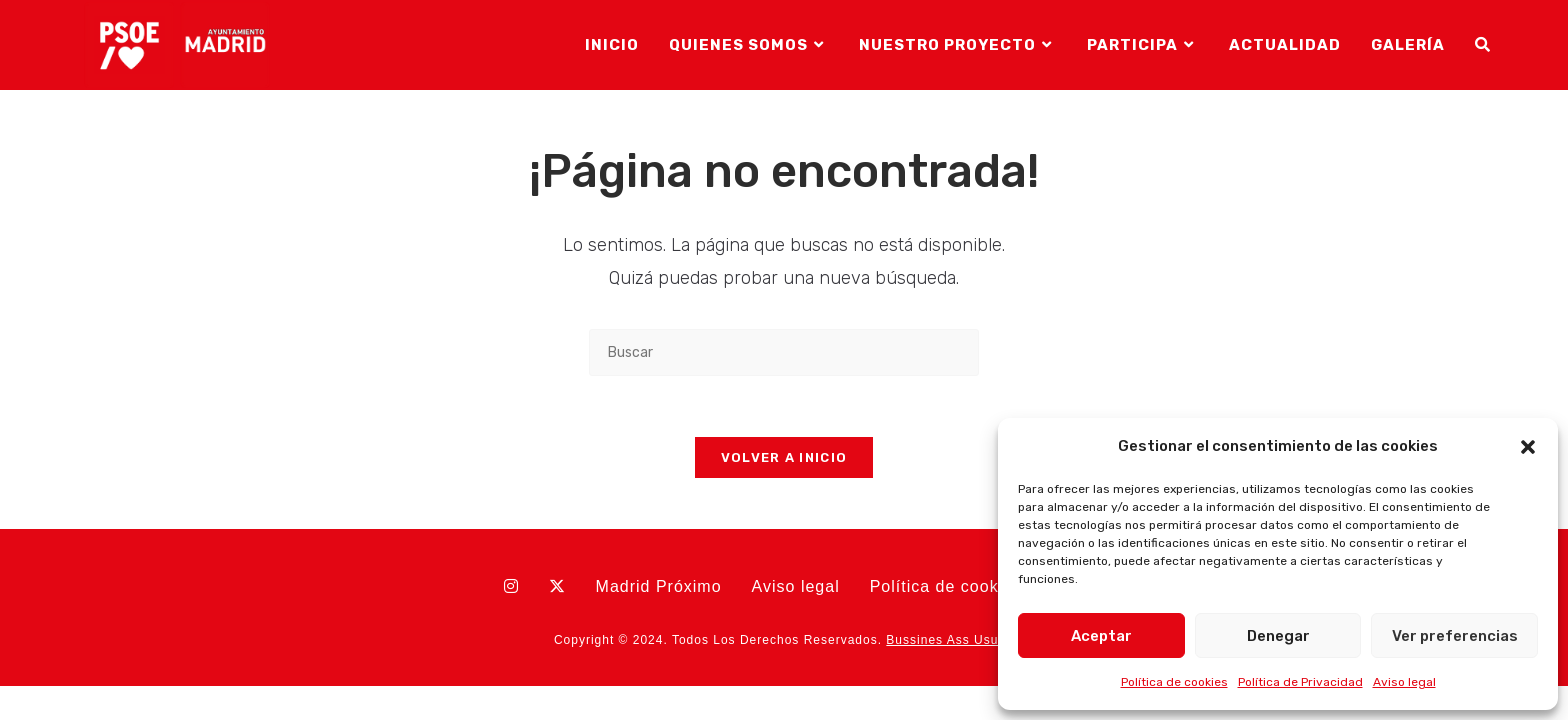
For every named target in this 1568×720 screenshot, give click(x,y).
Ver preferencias (1455, 636)
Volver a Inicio (784, 457)
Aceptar (1101, 636)
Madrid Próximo (659, 586)
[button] (1528, 447)
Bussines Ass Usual (947, 640)
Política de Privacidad (1300, 682)
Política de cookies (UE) (967, 586)
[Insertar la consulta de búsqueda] (784, 352)
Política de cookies (1174, 682)
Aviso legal (1404, 682)
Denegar (1278, 636)
